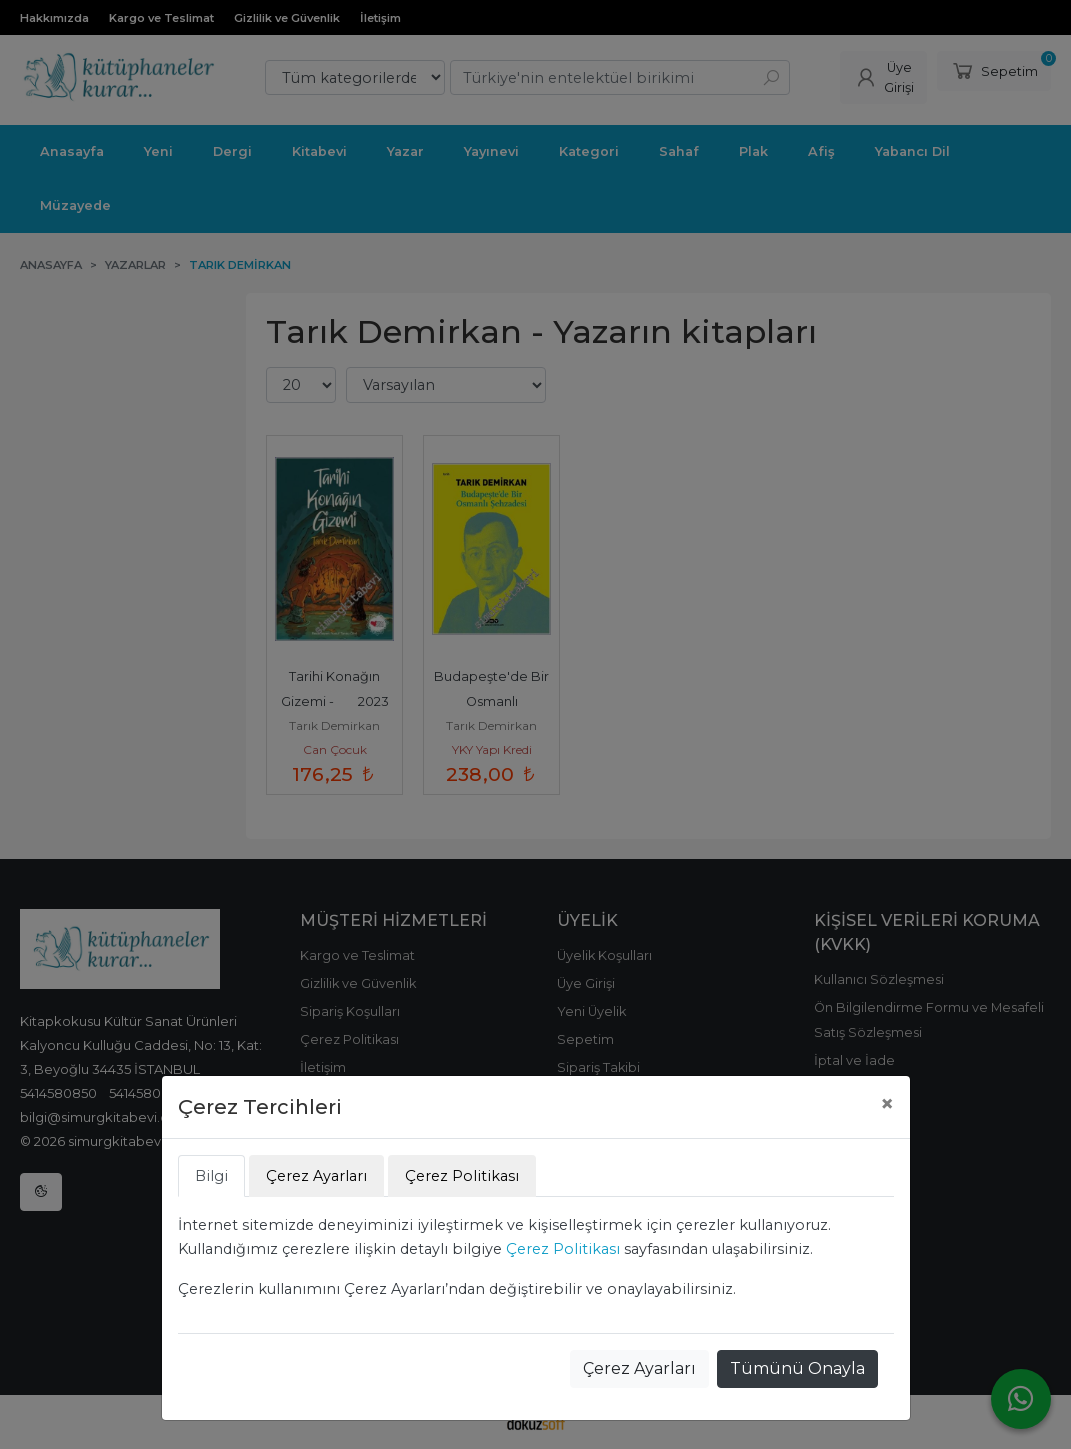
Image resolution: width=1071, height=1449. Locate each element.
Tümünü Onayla (797, 1368)
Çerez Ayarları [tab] (316, 1176)
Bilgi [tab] (211, 1176)
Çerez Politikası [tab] (462, 1176)
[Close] (887, 1104)
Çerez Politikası (563, 1249)
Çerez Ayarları (639, 1368)
